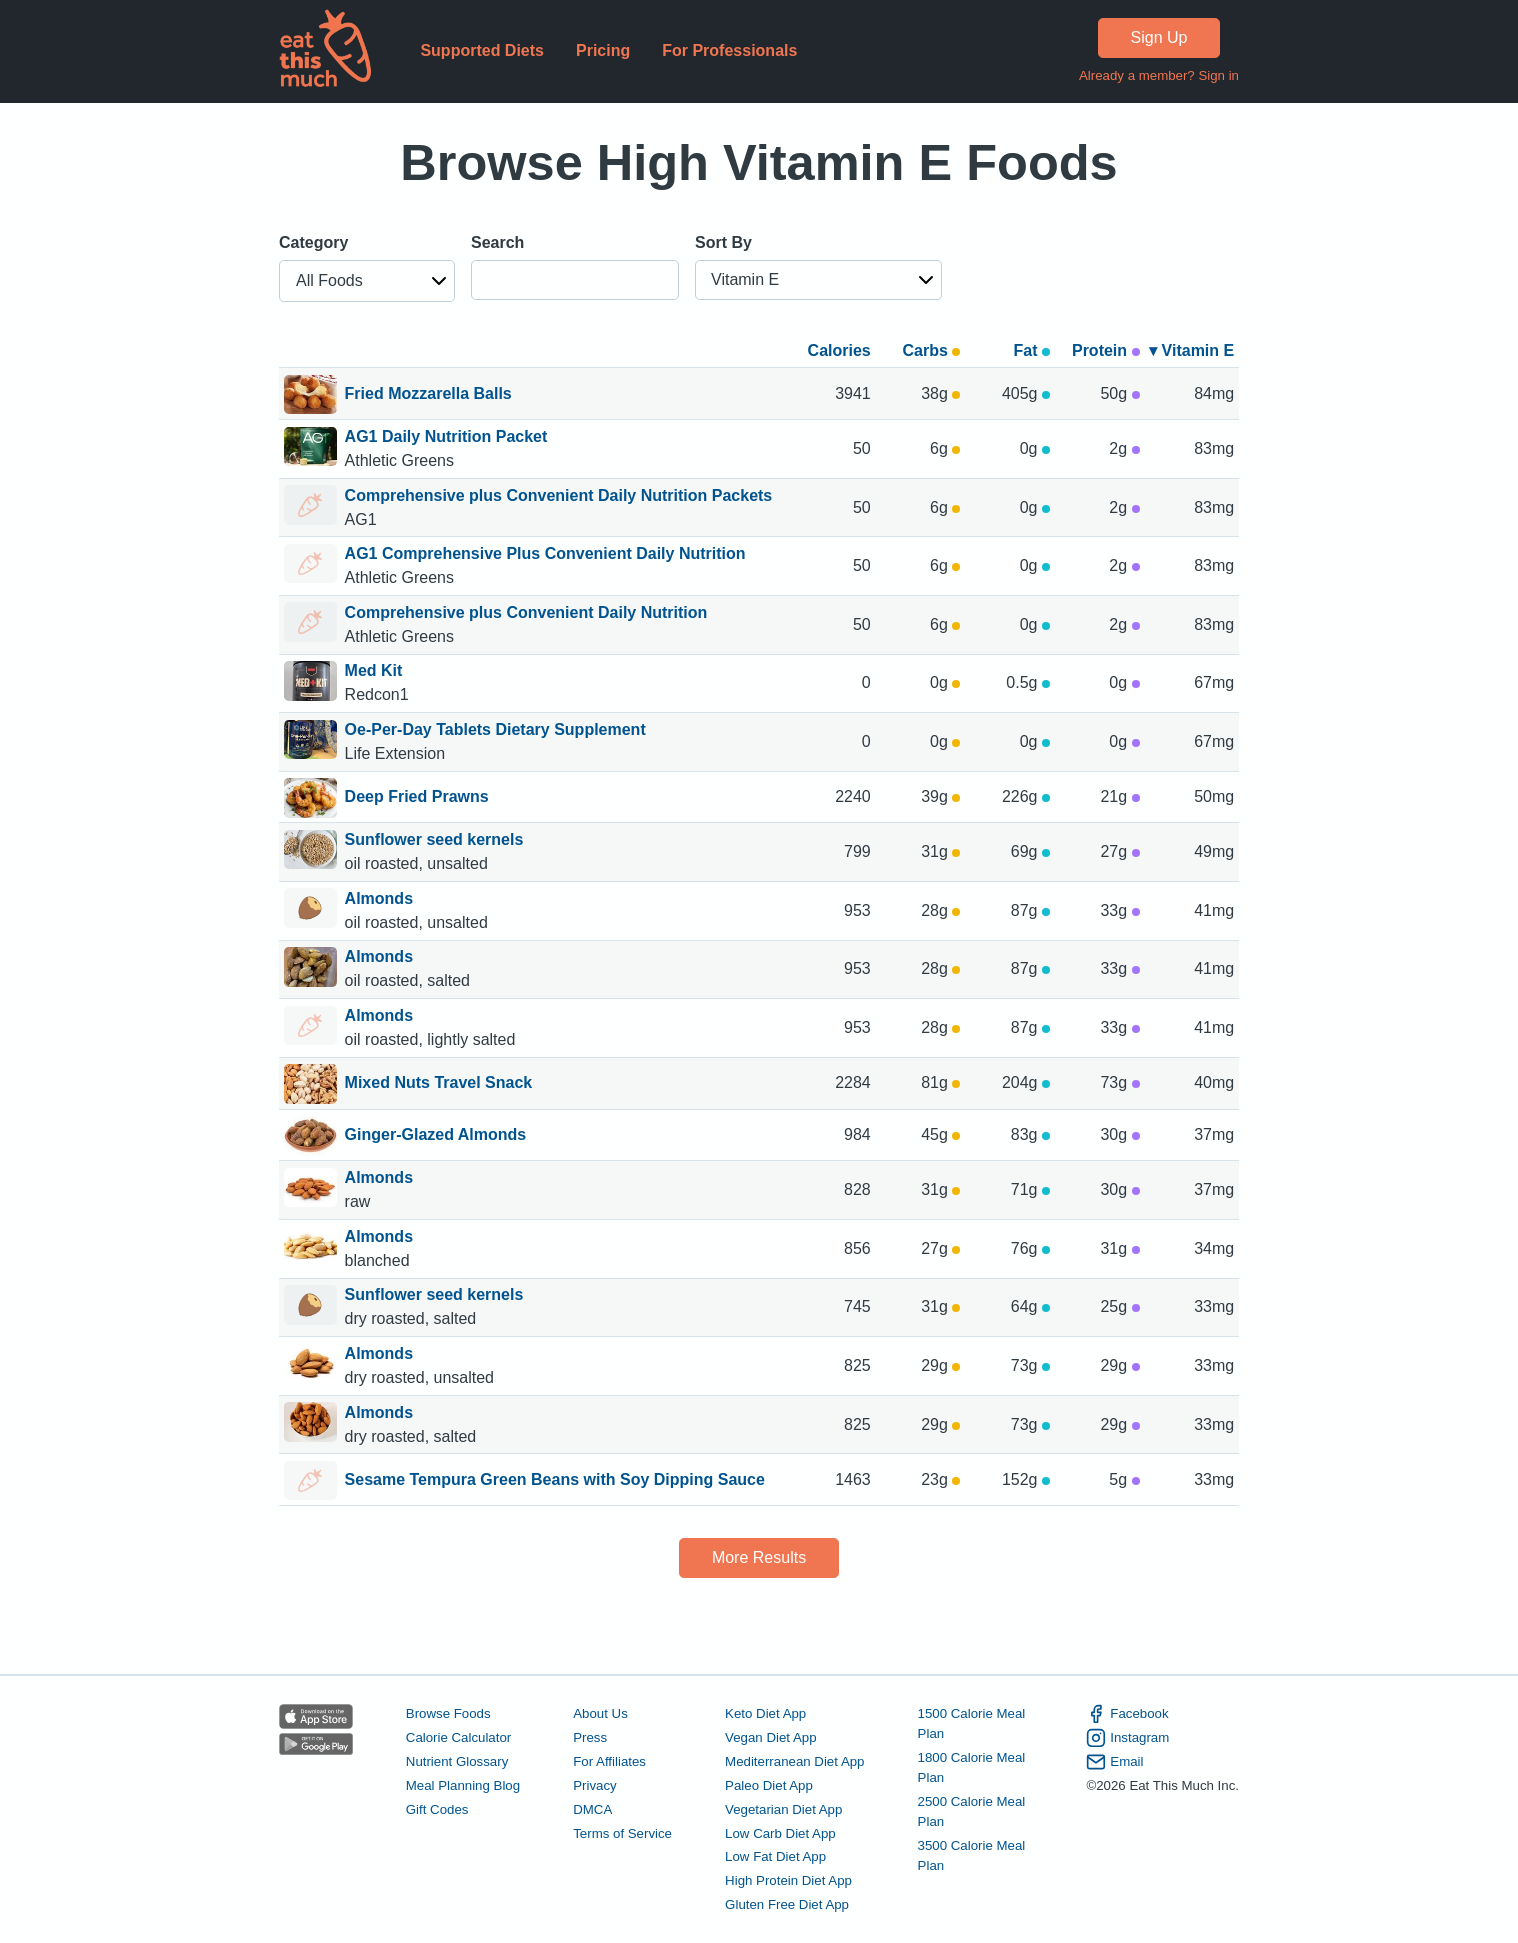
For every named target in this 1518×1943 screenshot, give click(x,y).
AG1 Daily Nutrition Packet (446, 436)
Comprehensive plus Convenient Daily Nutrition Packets (559, 495)
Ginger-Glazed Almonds (436, 1136)
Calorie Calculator (458, 1737)
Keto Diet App (765, 1713)
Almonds (381, 898)
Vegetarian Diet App (783, 1809)
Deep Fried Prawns (417, 798)
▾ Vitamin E (1191, 350)
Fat (1031, 350)
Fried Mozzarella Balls (428, 395)
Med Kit (374, 670)
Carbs (932, 350)
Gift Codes (437, 1809)
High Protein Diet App (788, 1880)
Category (313, 242)
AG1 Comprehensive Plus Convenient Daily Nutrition (545, 553)
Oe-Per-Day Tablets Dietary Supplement (495, 729)
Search (497, 242)
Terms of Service (622, 1833)
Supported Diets (482, 50)
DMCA (592, 1809)
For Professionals (729, 50)
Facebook (1127, 1714)
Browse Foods (448, 1713)
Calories (839, 350)
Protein (1106, 350)
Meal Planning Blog (463, 1785)
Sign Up (1159, 37)
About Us (600, 1713)
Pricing (603, 50)
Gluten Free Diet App (787, 1904)
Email (1114, 1762)
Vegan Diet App (770, 1737)
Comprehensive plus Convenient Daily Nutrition (526, 612)
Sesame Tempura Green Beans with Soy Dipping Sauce (555, 1481)
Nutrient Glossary (457, 1761)
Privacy (595, 1785)
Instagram (1127, 1738)
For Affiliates (609, 1761)
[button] (367, 281)
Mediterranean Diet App (794, 1761)
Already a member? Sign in (1159, 75)
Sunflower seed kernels (436, 839)
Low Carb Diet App (780, 1833)
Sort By (723, 242)
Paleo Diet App (769, 1785)
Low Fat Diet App (775, 1856)
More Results (759, 1557)
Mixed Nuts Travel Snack (439, 1084)
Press (590, 1737)
